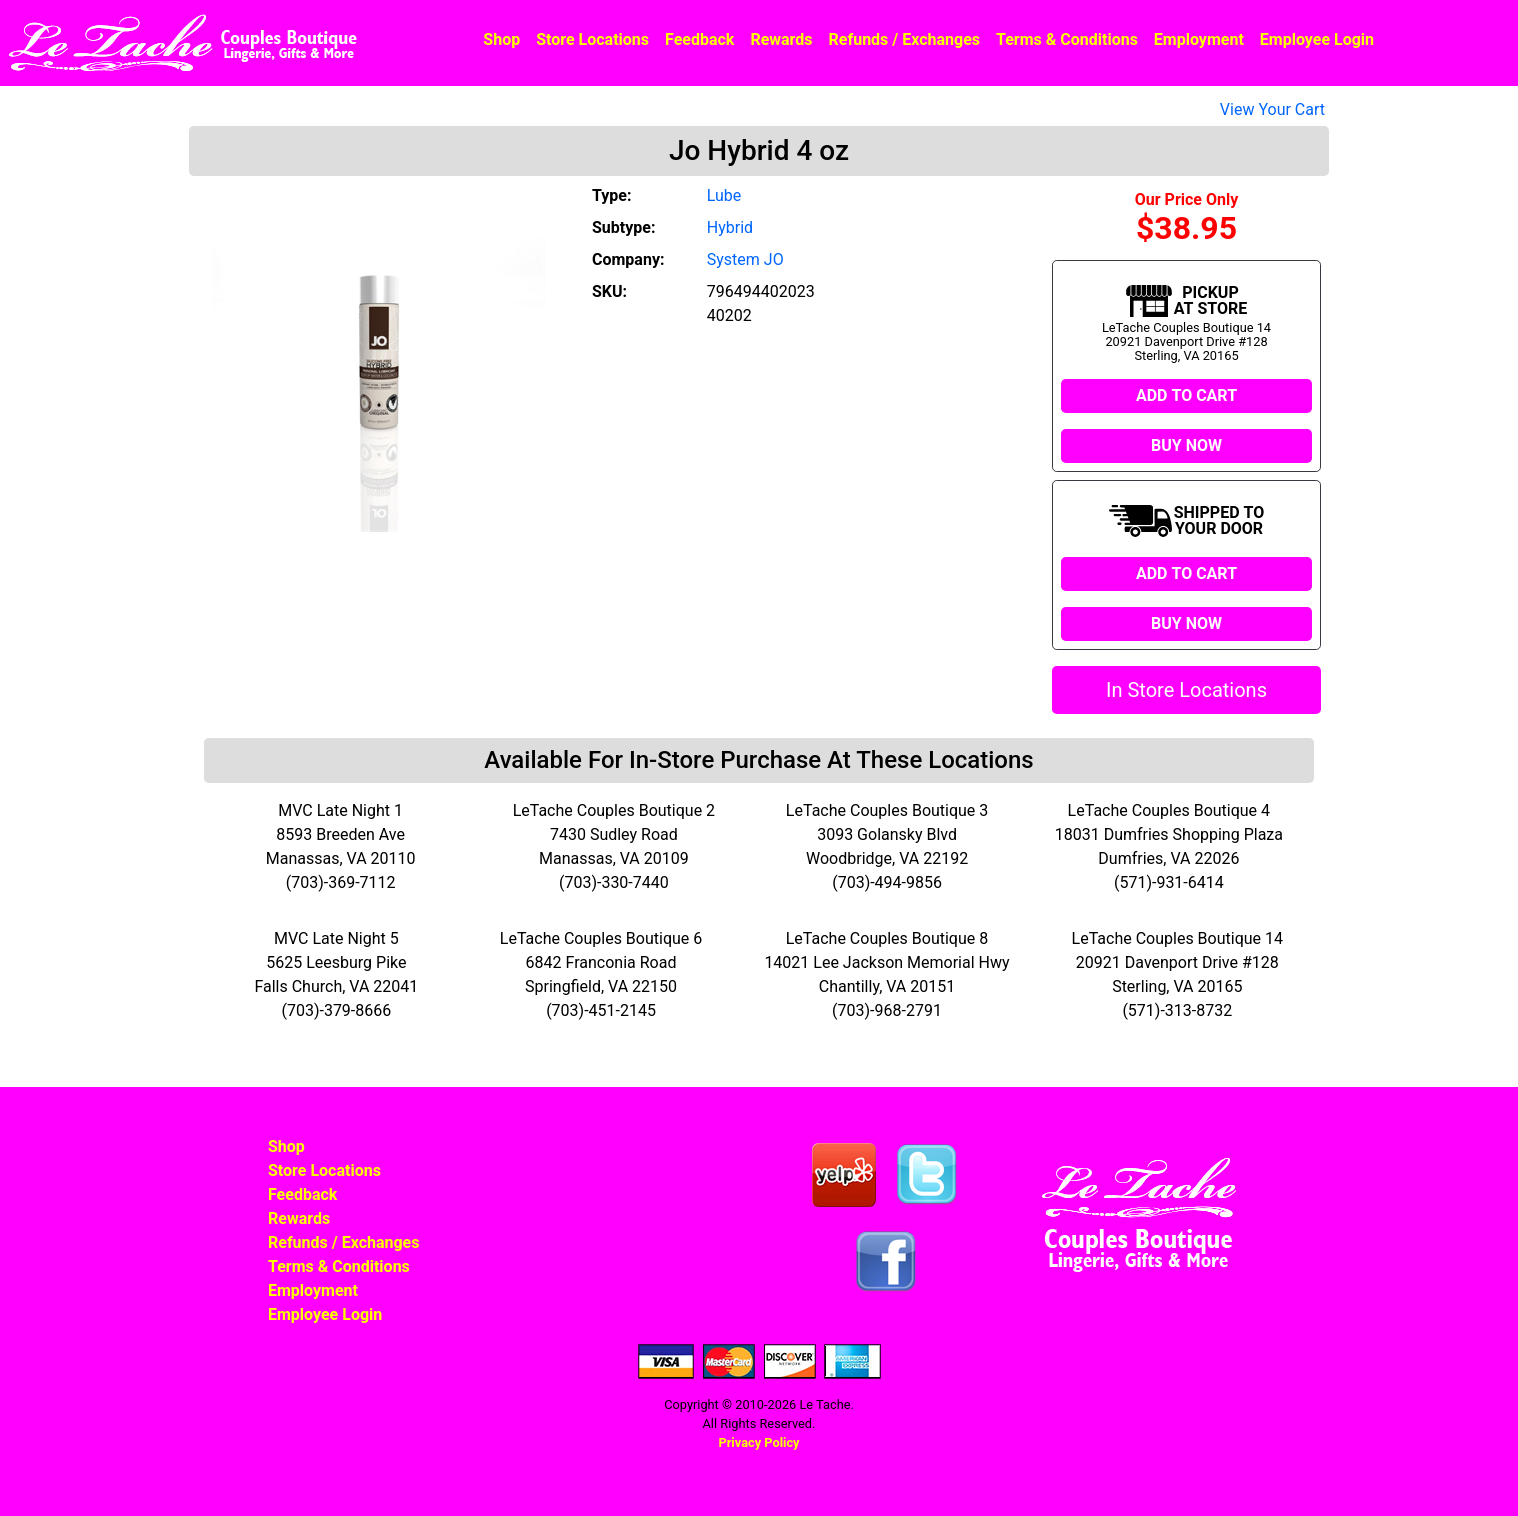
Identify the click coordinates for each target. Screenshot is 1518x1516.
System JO (745, 259)
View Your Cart (1272, 109)
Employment (1199, 39)
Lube (724, 195)
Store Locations (592, 39)
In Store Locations (1186, 690)
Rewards (781, 39)
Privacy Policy (758, 1442)
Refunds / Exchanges (904, 39)
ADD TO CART (1186, 395)
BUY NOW (1186, 445)
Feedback (699, 39)
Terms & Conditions (1067, 39)
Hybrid (730, 227)
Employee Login (1317, 39)
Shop (501, 39)
